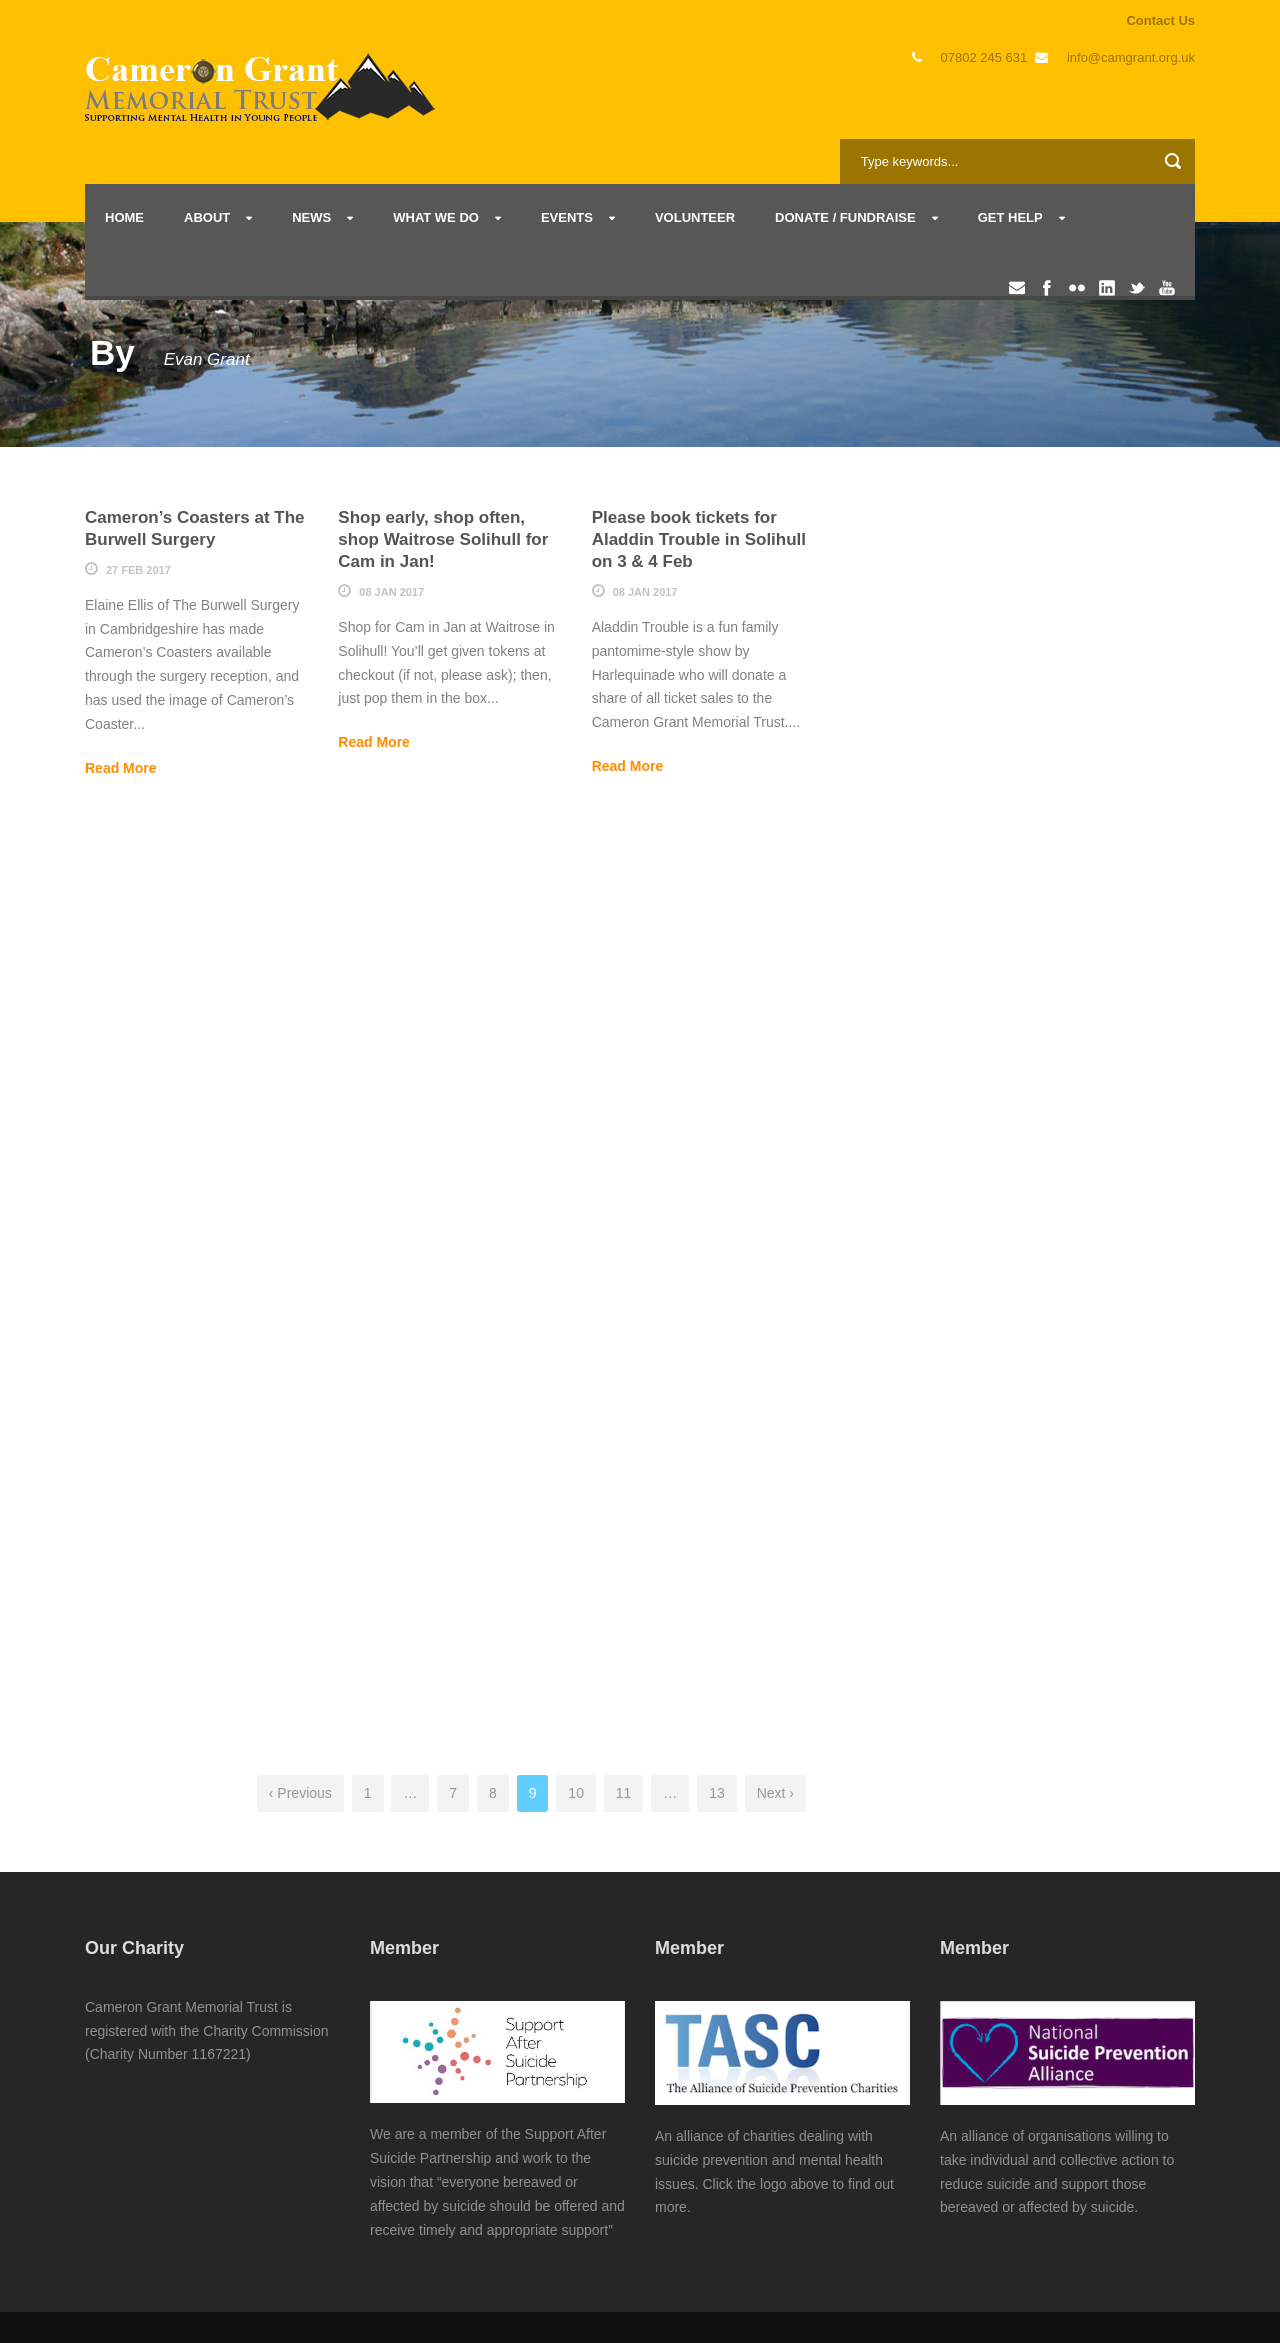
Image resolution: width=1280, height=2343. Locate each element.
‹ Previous (300, 1793)
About (207, 217)
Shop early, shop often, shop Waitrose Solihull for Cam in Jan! (443, 539)
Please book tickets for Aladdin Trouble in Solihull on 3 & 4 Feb (699, 539)
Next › (775, 1793)
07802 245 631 (984, 57)
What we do (436, 217)
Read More (121, 768)
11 (624, 1793)
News (311, 217)
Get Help (1010, 217)
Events (567, 217)
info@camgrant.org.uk (1131, 57)
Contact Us (1160, 20)
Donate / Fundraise (845, 217)
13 (717, 1793)
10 (576, 1793)
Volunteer (695, 217)
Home (124, 217)
